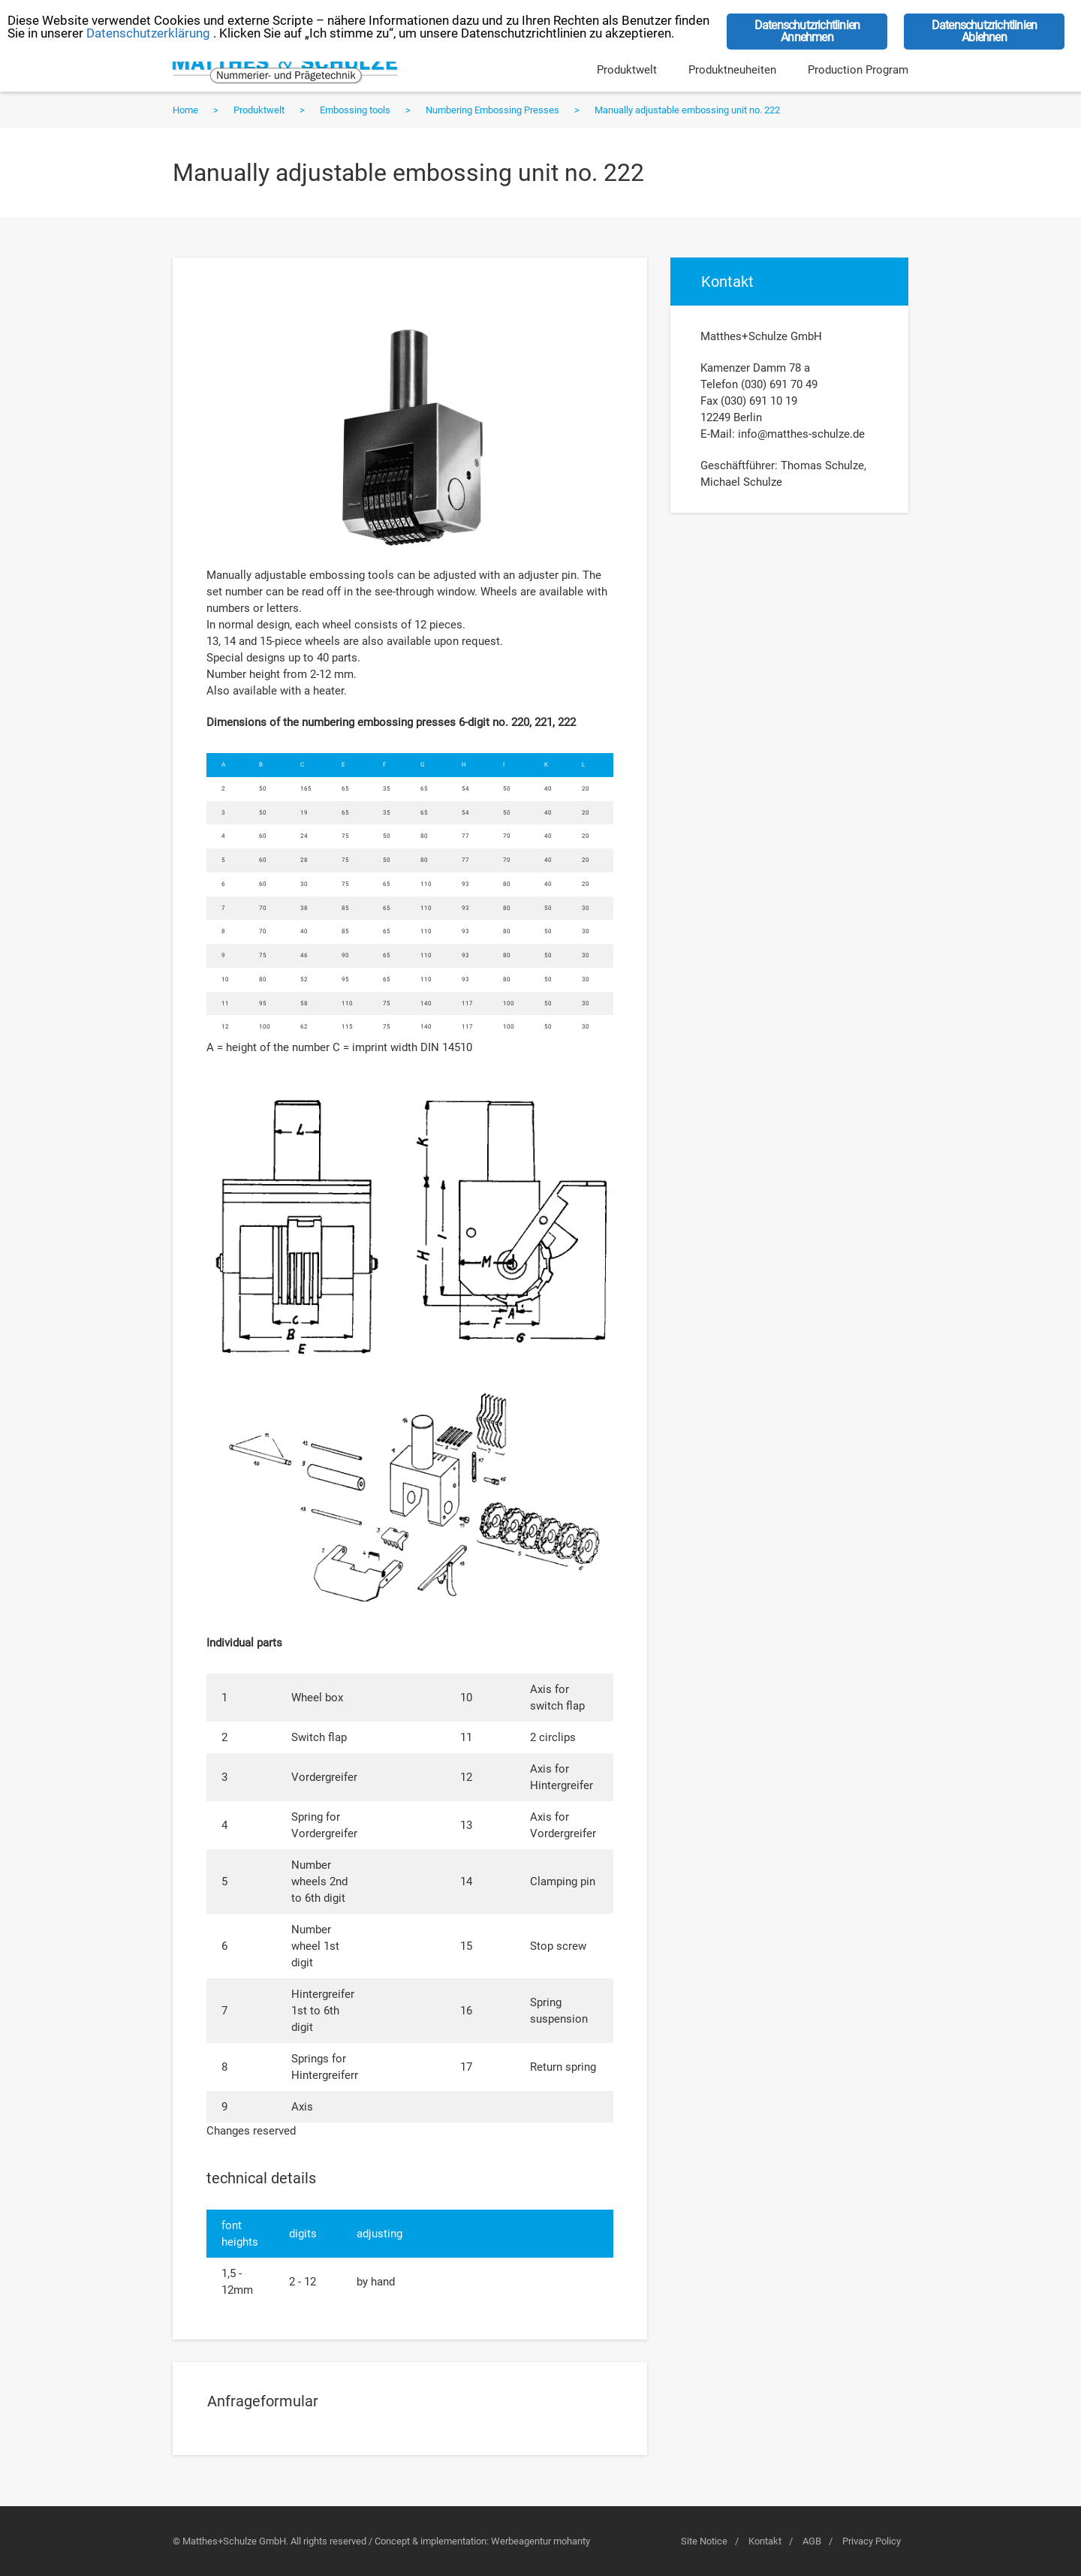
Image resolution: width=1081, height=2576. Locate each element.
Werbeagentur (521, 2541)
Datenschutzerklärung (148, 33)
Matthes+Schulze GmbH (285, 68)
